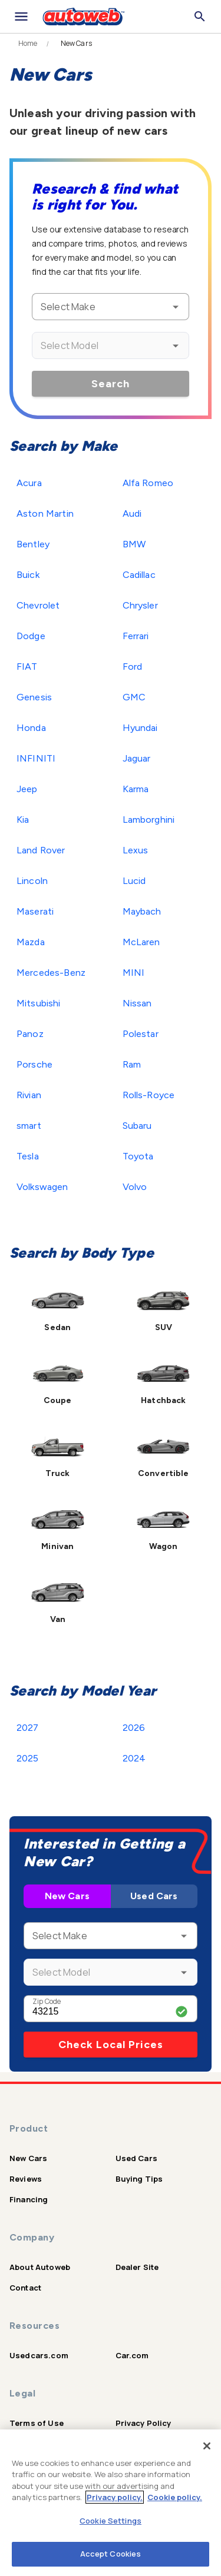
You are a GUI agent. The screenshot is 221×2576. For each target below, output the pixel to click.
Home (28, 43)
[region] (110, 2502)
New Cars (67, 1896)
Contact (25, 2287)
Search (110, 383)
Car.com (132, 2355)
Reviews (25, 2178)
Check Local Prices (110, 2044)
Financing (28, 2199)
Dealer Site (137, 2267)
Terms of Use (36, 2423)
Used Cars (153, 1896)
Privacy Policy (143, 2423)
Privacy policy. (115, 2497)
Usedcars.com (38, 2355)
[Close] (207, 2446)
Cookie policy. (174, 2497)
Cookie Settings (110, 2520)
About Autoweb (39, 2267)
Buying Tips (139, 2178)
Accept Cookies (110, 2553)
